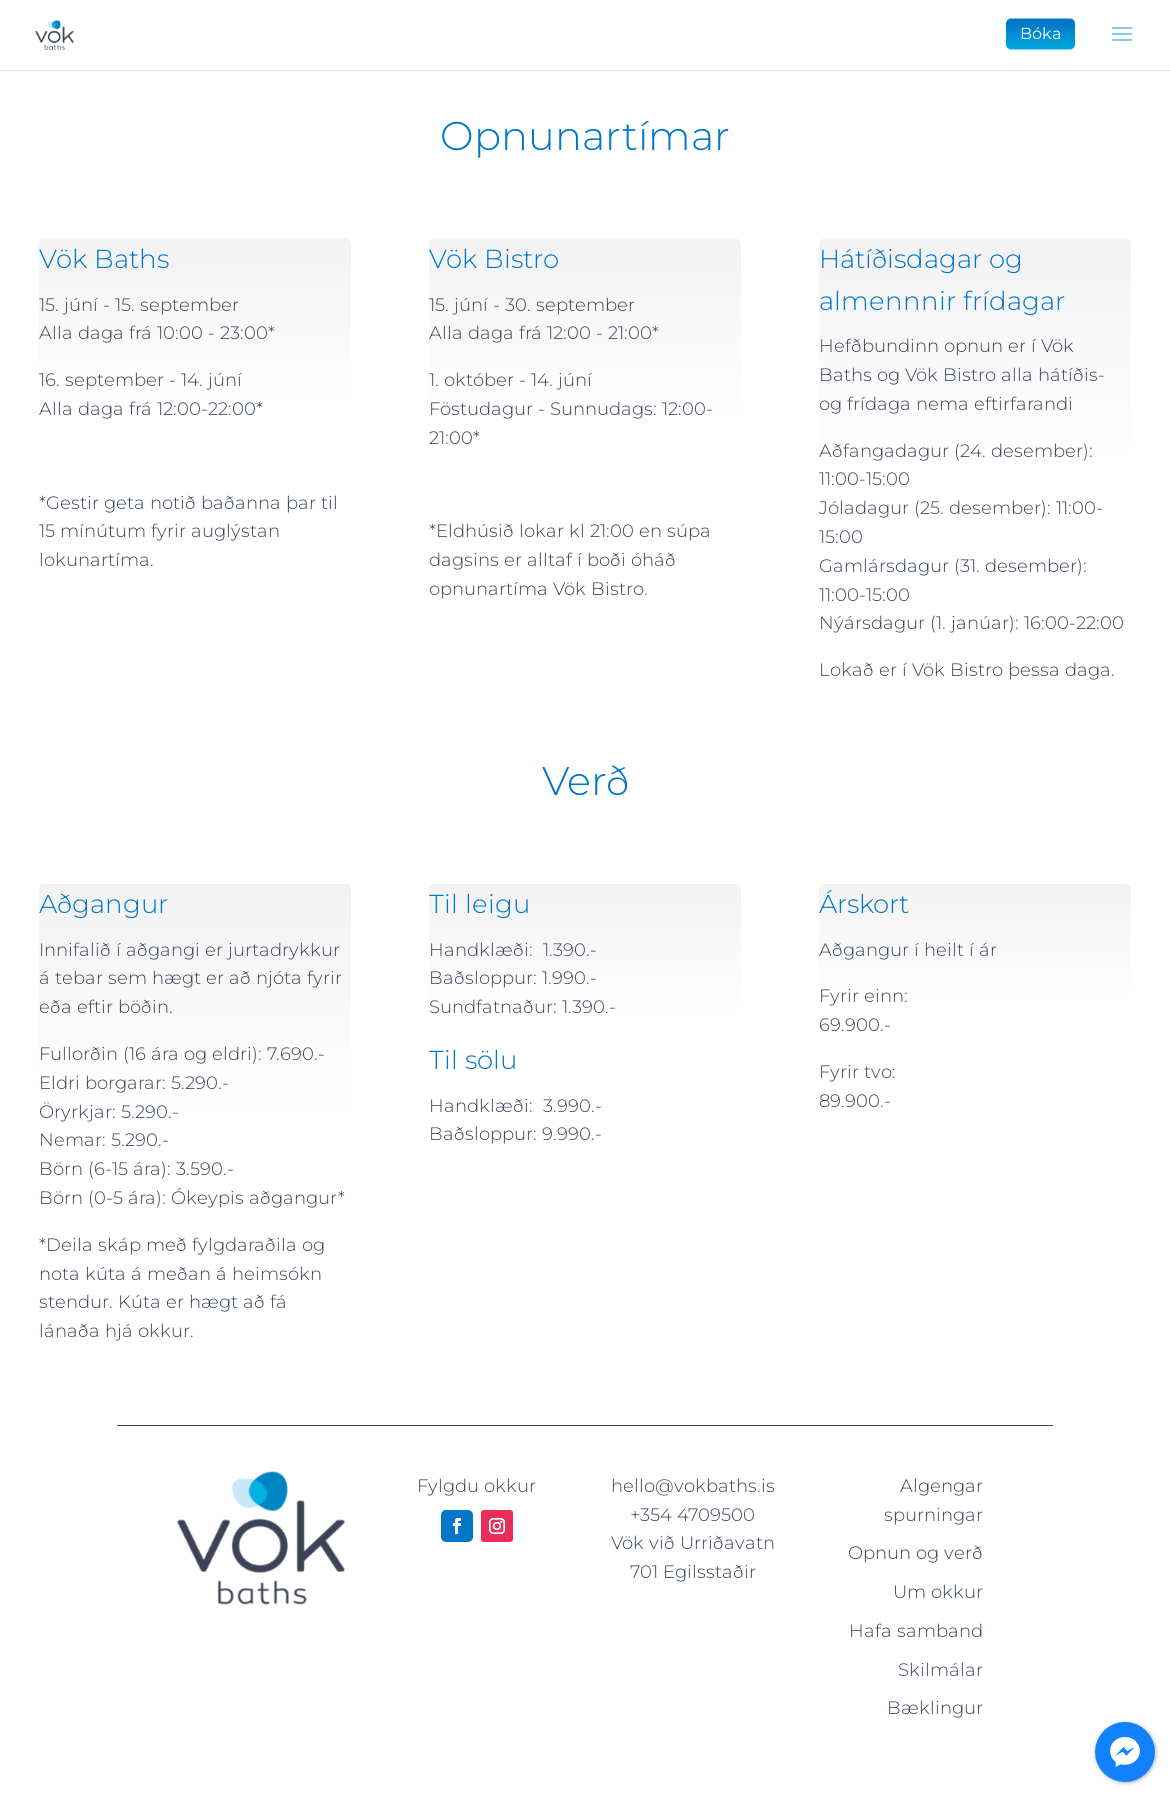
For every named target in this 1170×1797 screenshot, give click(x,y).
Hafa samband (916, 1631)
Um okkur (938, 1592)
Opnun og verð (915, 1553)
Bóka (1040, 33)
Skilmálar (940, 1670)
